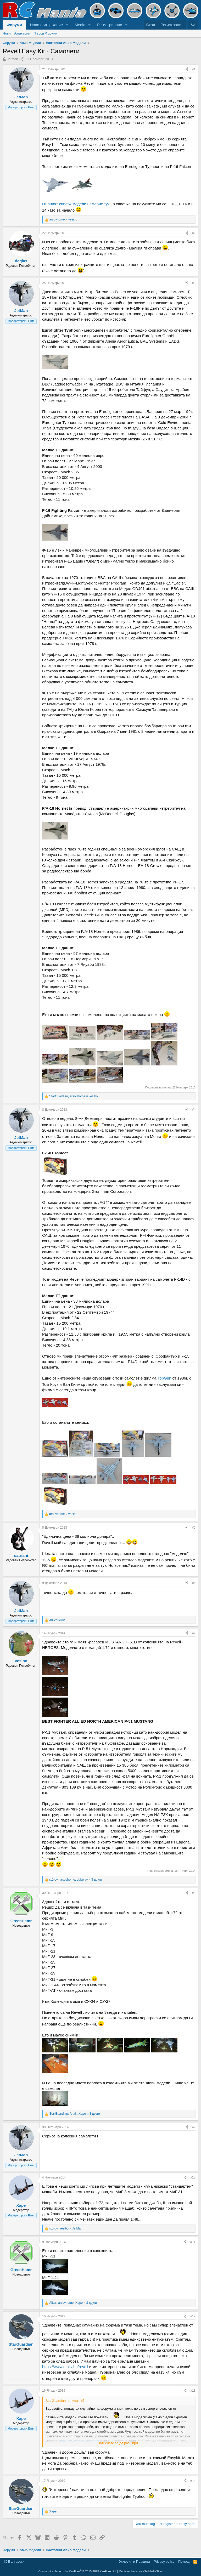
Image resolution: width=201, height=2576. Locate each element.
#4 (194, 1109)
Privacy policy (164, 2561)
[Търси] (193, 25)
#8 (194, 1893)
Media (80, 24)
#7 (194, 1633)
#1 (194, 69)
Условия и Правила (134, 2561)
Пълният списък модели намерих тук (76, 204)
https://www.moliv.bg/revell (65, 2366)
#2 (194, 233)
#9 (194, 2127)
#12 (193, 2316)
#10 (193, 2177)
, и (73, 1096)
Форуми (14, 24)
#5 (194, 1527)
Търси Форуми (45, 33)
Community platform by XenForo (77, 2571)
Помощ (183, 2561)
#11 (193, 2242)
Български (14, 2561)
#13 (193, 2390)
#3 (194, 283)
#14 (193, 2481)
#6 (194, 1583)
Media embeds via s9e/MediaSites (141, 2571)
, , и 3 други (75, 1879)
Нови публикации (16, 33)
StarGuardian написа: (62, 2401)
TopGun (165, 1378)
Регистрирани (109, 24)
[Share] (186, 69)
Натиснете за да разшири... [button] (119, 2443)
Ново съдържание (46, 24)
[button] (67, 25)
